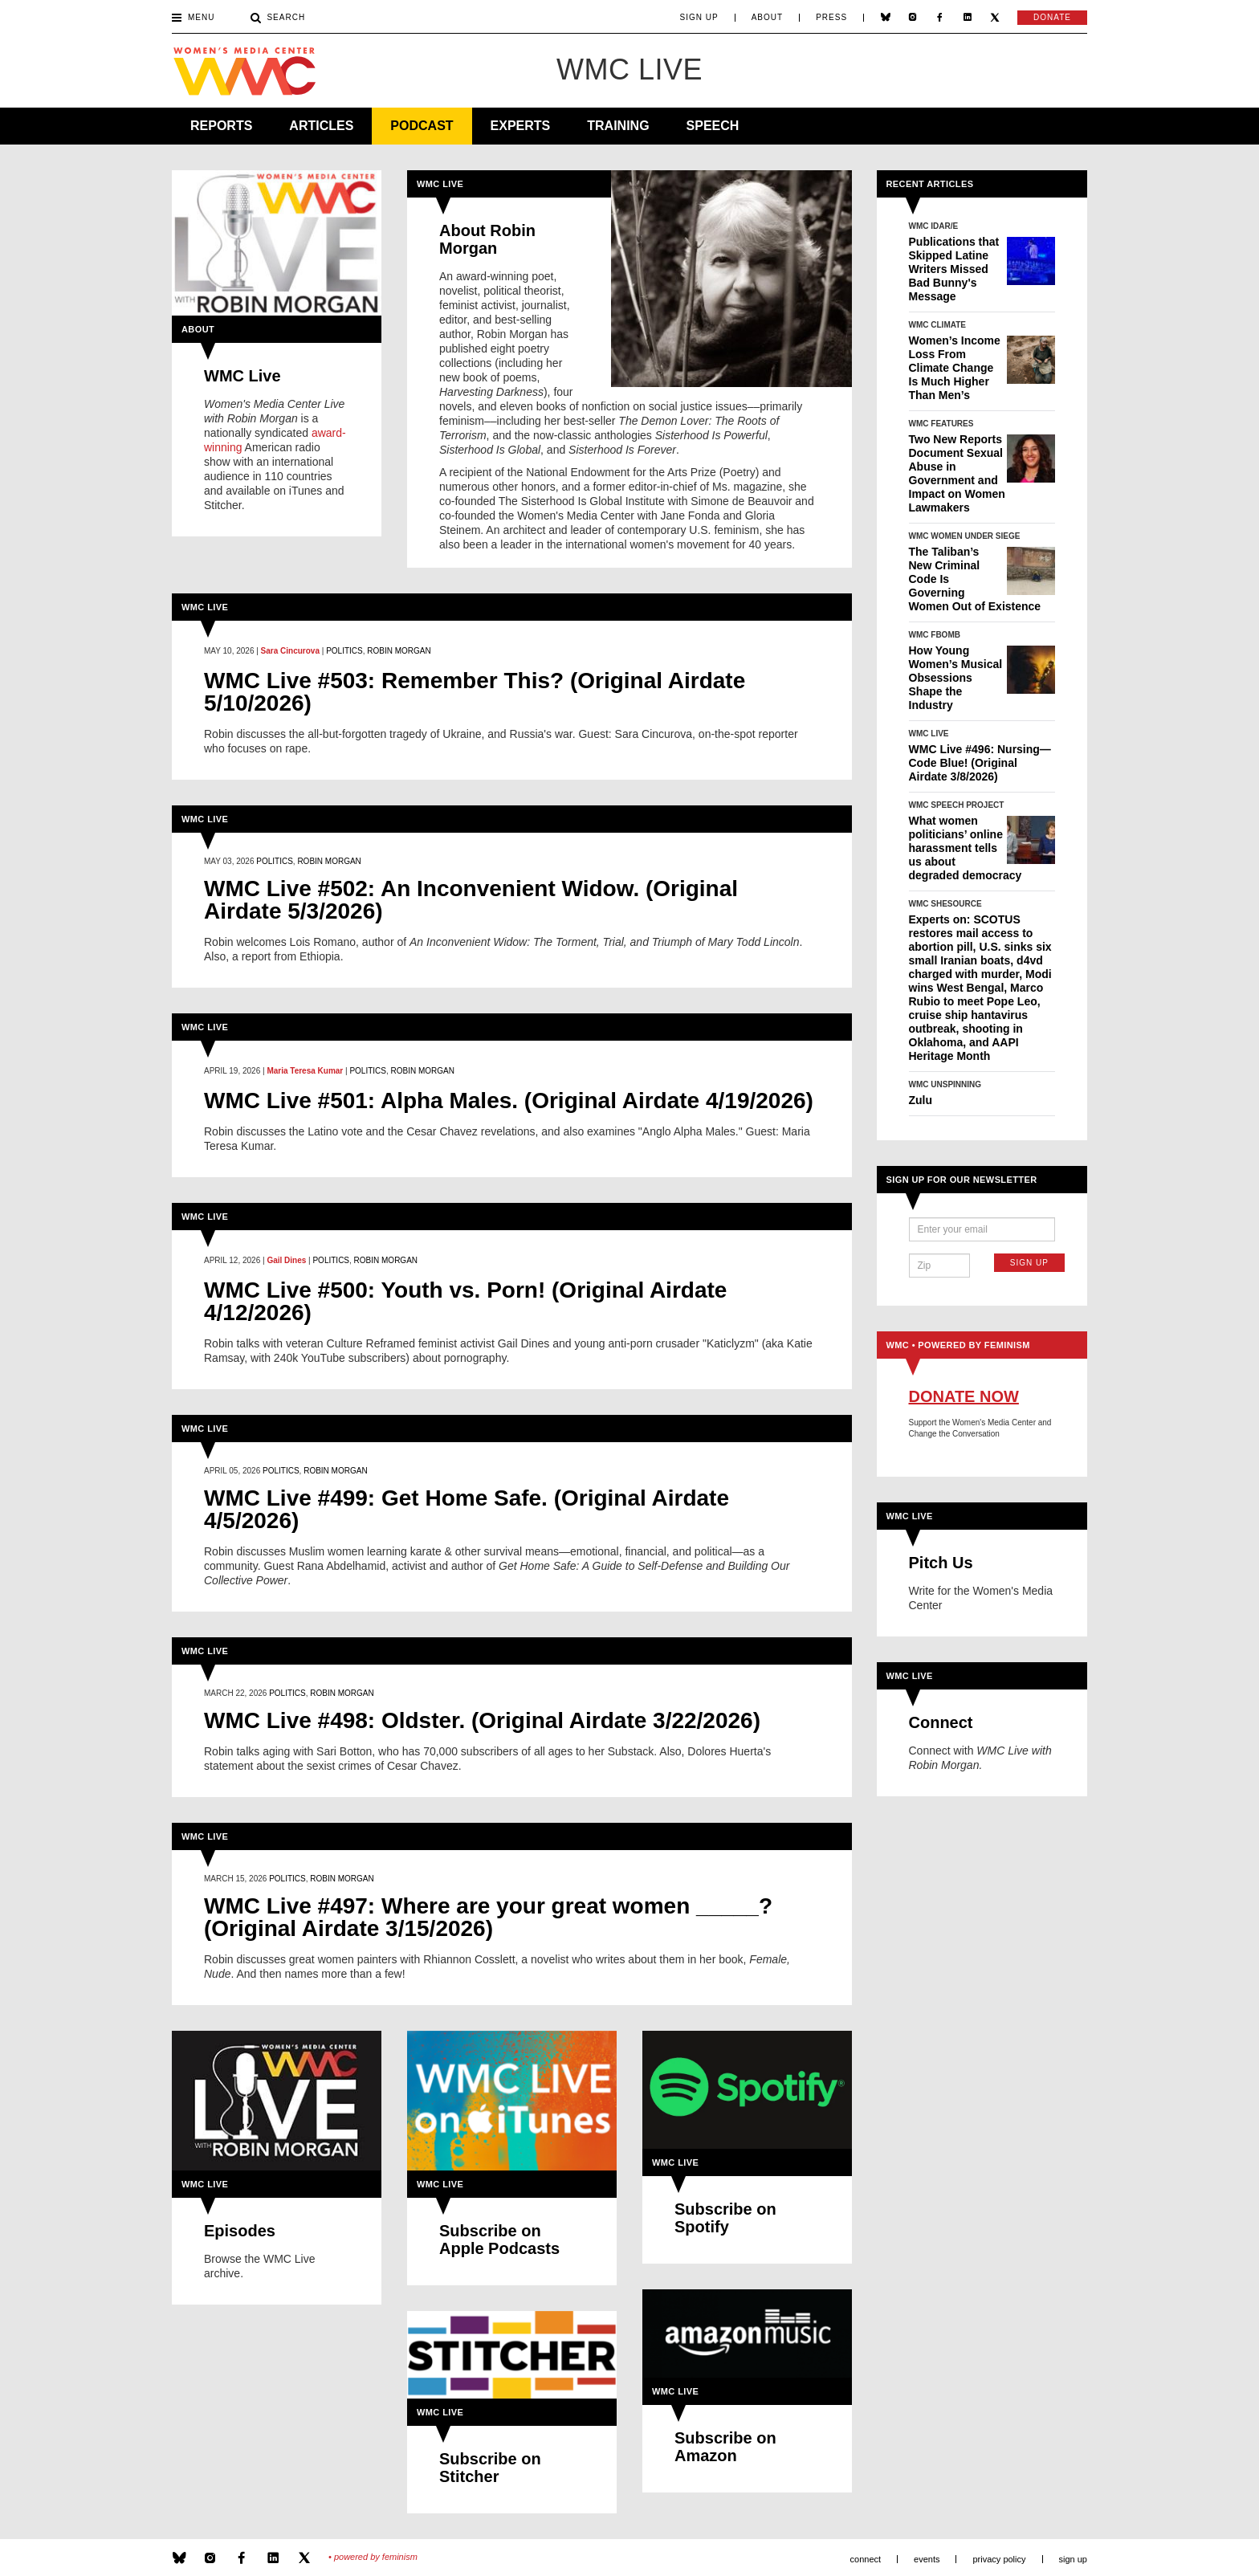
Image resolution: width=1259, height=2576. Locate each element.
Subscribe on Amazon (725, 2446)
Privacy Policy (998, 2559)
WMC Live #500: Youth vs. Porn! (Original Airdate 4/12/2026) (465, 1301)
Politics (344, 650)
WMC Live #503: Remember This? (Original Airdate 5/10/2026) (474, 692)
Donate (1052, 17)
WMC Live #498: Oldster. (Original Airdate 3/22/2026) (482, 1721)
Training (618, 126)
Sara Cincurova (290, 650)
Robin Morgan (398, 650)
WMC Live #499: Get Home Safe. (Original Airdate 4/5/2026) (466, 1509)
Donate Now (964, 1396)
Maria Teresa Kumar (305, 1070)
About (767, 18)
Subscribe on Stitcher (490, 2467)
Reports (221, 126)
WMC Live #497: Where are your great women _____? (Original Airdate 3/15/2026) (488, 1917)
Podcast (421, 126)
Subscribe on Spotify (725, 2218)
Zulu (921, 1100)
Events (926, 2559)
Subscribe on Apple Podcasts (499, 2239)
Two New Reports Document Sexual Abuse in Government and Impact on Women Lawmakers (957, 473)
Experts (521, 126)
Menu (193, 18)
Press (831, 18)
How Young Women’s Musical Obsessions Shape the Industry (956, 677)
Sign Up (699, 18)
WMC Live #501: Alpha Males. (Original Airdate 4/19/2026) (508, 1101)
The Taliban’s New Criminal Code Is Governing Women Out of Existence (975, 579)
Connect (941, 1722)
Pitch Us (941, 1562)
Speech (713, 126)
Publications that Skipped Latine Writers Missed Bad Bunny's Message (954, 269)
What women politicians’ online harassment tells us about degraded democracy (965, 848)
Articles (321, 126)
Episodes (239, 2231)
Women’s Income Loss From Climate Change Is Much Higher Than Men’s (954, 367)
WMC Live (242, 376)
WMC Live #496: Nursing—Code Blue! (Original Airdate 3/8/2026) (980, 763)
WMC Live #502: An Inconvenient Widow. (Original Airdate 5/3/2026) (471, 900)
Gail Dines (286, 1260)
